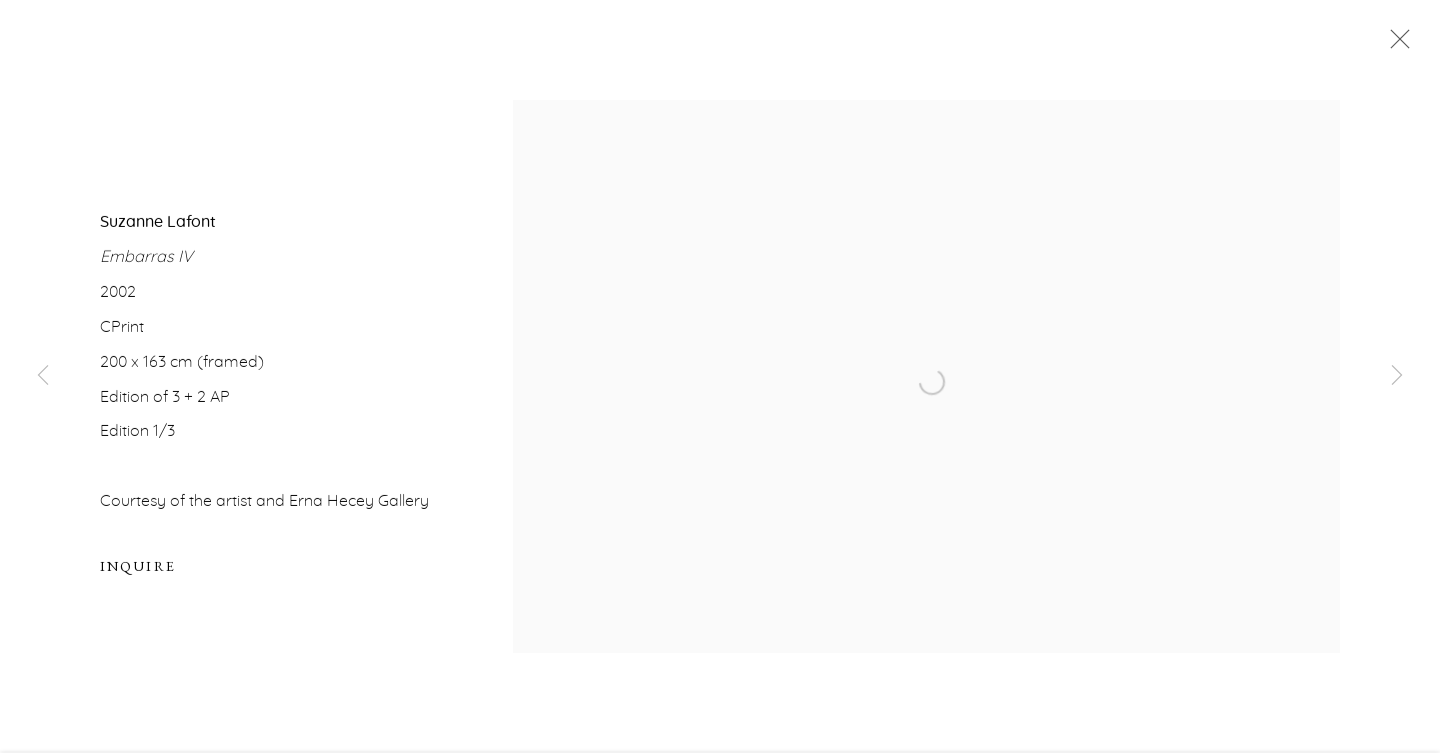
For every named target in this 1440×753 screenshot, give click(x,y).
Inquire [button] (138, 569)
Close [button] (1395, 45)
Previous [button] (43, 376)
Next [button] (1397, 376)
